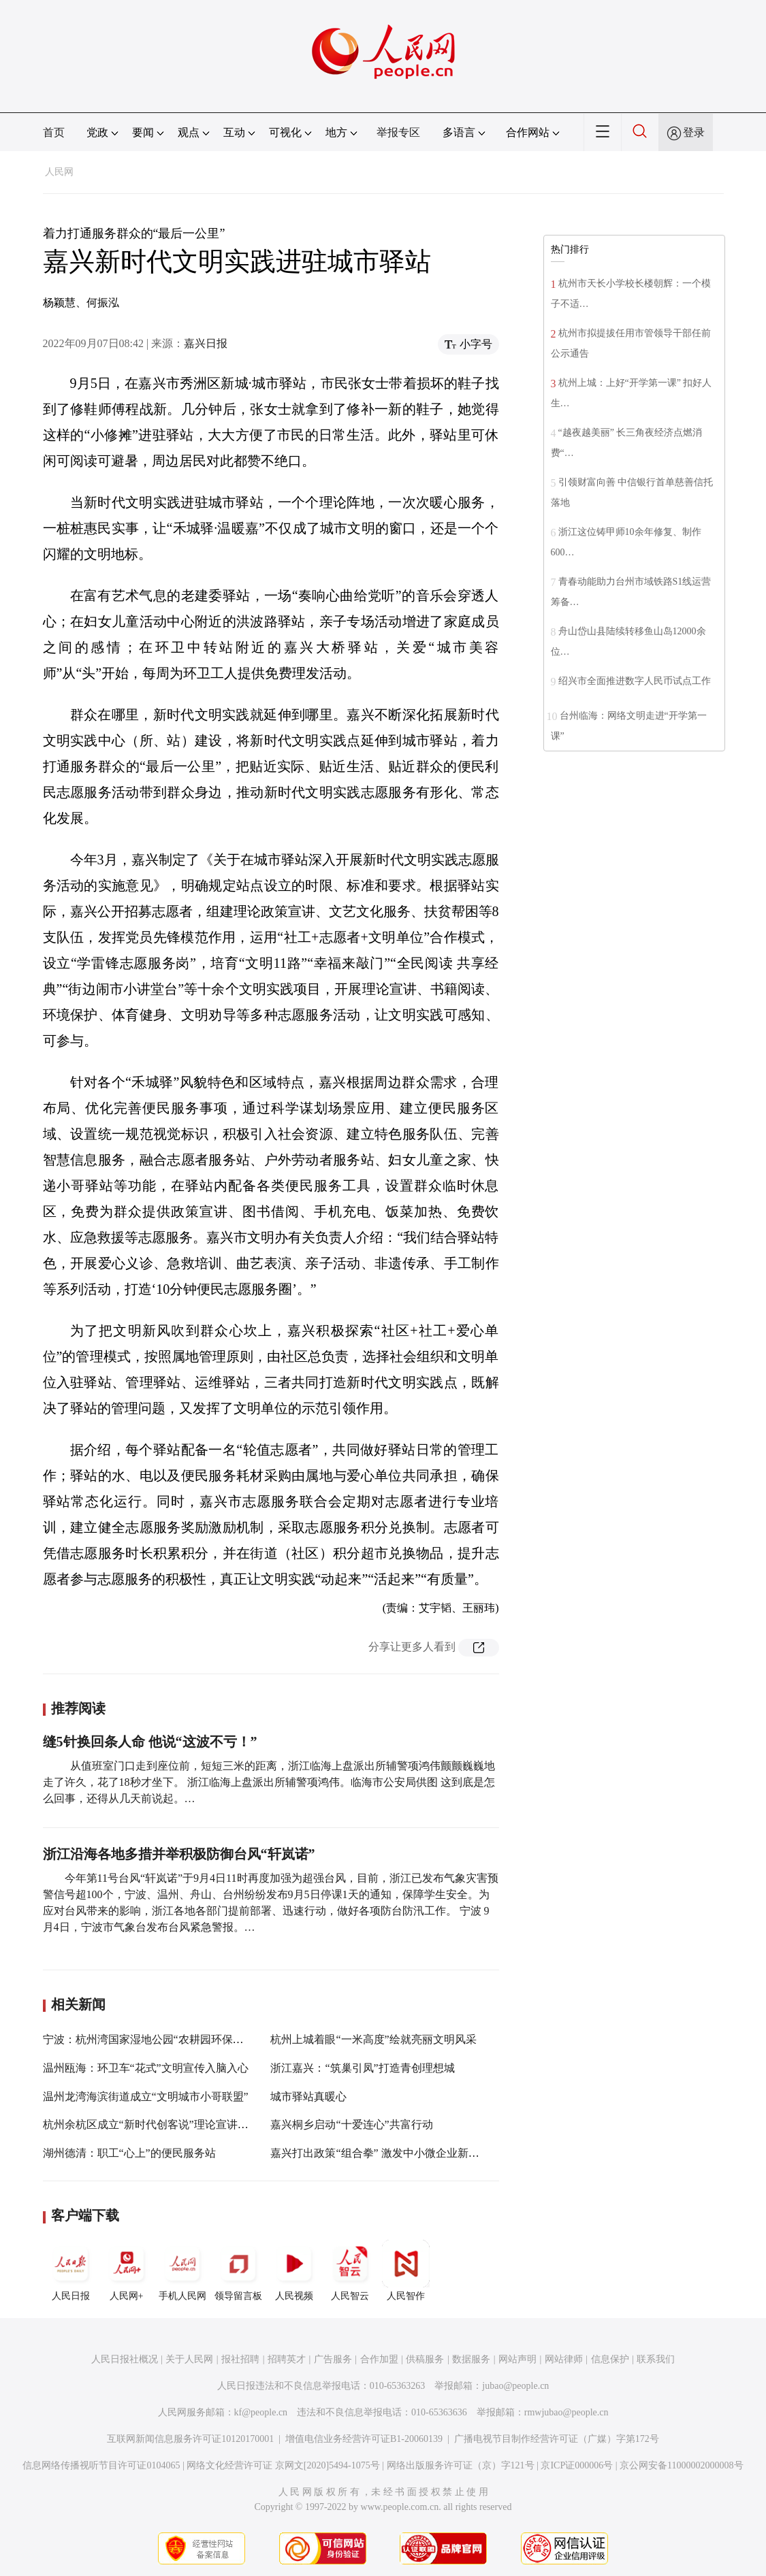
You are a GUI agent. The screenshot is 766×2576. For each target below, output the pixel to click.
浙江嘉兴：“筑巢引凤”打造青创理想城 (362, 2068)
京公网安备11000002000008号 (681, 2465)
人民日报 (71, 2270)
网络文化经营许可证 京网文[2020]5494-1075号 (283, 2465)
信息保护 (610, 2359)
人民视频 (294, 2270)
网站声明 (517, 2359)
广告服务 (333, 2359)
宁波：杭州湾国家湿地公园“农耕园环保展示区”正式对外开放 (189, 2039)
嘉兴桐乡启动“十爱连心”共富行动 (351, 2124)
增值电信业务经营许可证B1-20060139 (364, 2439)
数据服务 (471, 2359)
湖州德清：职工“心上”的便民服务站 (129, 2153)
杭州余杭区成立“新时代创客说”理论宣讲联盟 (151, 2124)
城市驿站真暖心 (308, 2096)
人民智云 (350, 2270)
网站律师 (564, 2359)
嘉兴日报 (205, 343)
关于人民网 (189, 2359)
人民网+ (126, 2270)
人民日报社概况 (124, 2359)
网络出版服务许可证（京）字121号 (460, 2465)
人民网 (59, 172)
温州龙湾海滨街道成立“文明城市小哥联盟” (146, 2096)
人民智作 (406, 2270)
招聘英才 (287, 2359)
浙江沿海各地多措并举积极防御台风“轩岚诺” (179, 1853)
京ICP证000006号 (577, 2465)
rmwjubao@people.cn (566, 2412)
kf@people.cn (261, 2412)
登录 (694, 132)
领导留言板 (238, 2270)
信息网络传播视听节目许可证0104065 (101, 2465)
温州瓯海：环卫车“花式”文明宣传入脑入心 (146, 2068)
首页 (54, 132)
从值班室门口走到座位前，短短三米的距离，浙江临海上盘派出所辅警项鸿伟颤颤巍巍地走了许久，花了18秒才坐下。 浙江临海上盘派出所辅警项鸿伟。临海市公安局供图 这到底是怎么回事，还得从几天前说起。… (269, 1782)
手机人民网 (182, 2270)
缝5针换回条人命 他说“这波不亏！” (150, 1741)
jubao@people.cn (515, 2386)
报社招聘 (240, 2359)
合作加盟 (379, 2359)
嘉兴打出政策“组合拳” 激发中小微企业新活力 (380, 2153)
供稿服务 (425, 2359)
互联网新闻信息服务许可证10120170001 (190, 2439)
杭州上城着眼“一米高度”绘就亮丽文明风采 (373, 2039)
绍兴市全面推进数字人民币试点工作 (634, 681)
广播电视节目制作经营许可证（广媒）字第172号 (556, 2439)
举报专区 (398, 132)
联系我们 (656, 2359)
